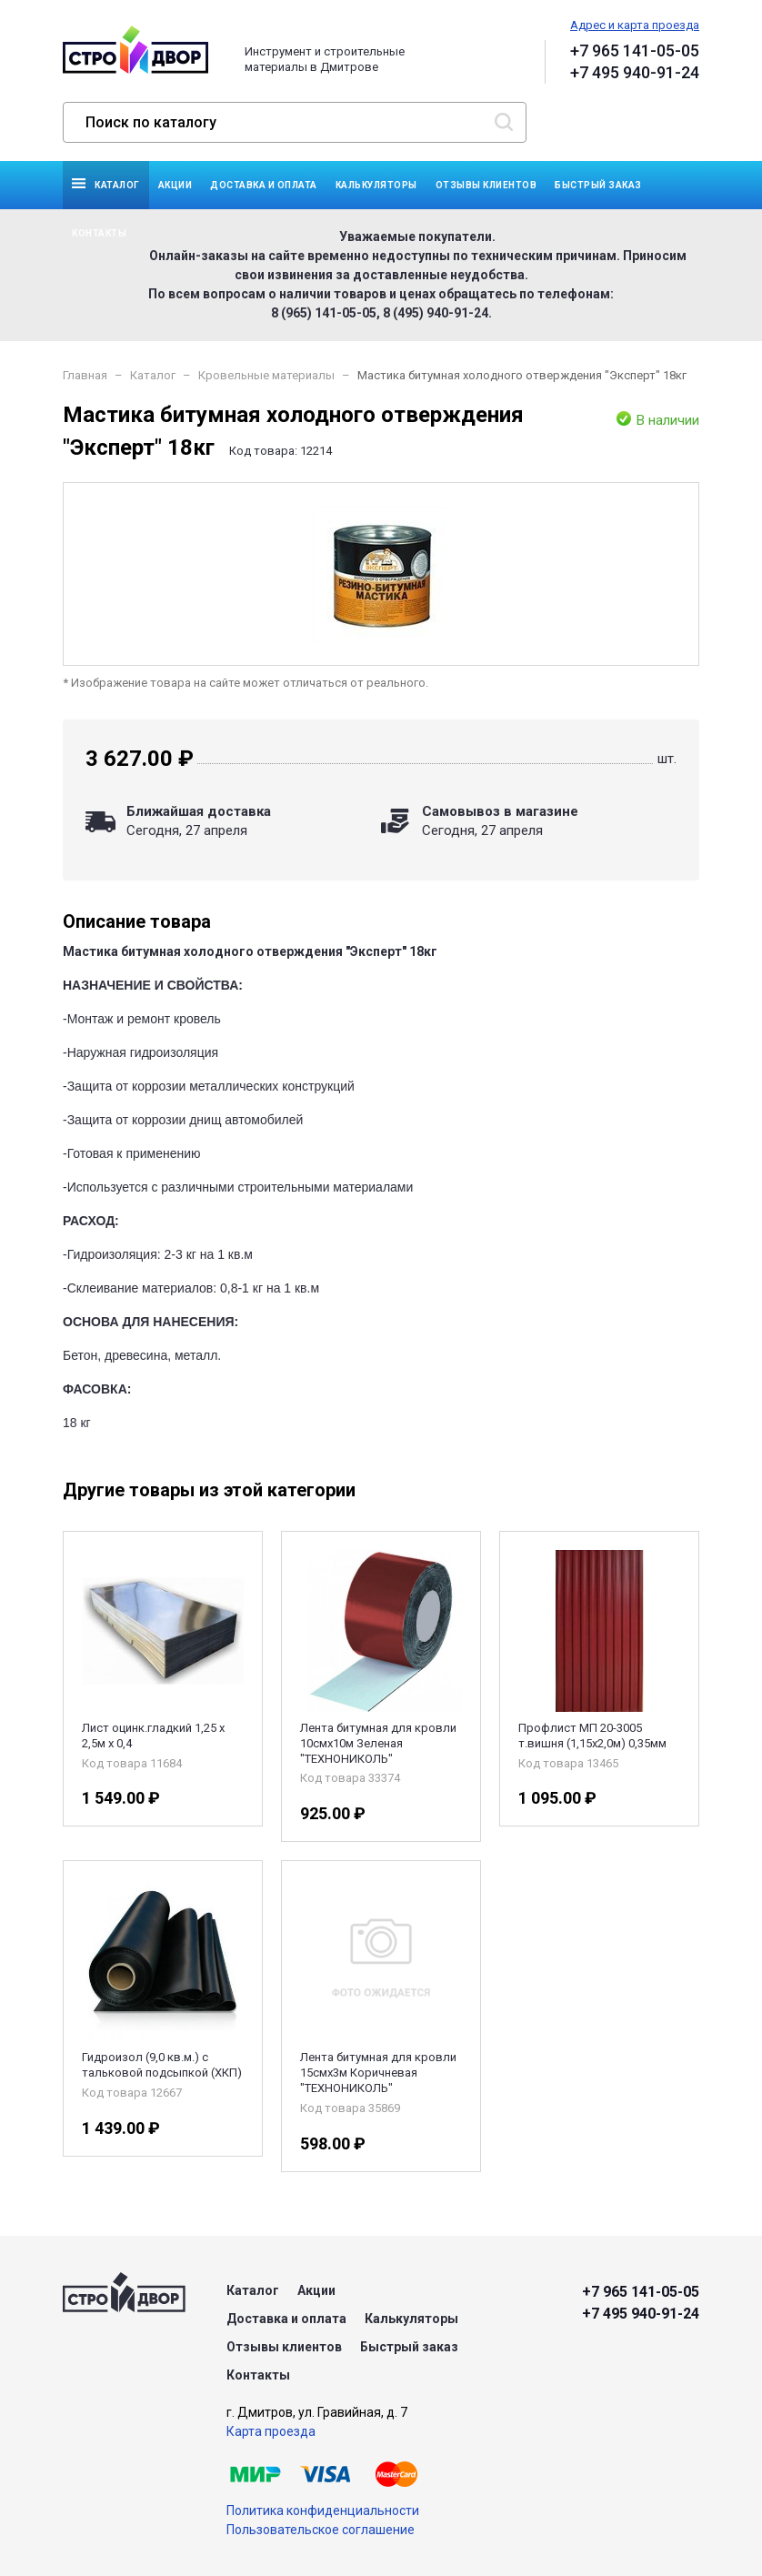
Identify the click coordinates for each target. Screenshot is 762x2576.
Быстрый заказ (598, 185)
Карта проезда (271, 2431)
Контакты (99, 233)
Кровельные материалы (266, 375)
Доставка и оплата (263, 185)
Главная (85, 375)
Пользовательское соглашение (320, 2529)
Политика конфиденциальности (322, 2510)
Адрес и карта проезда (634, 25)
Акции (175, 185)
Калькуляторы (376, 185)
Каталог (117, 185)
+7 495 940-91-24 (634, 72)
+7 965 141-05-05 (634, 50)
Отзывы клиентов (486, 185)
